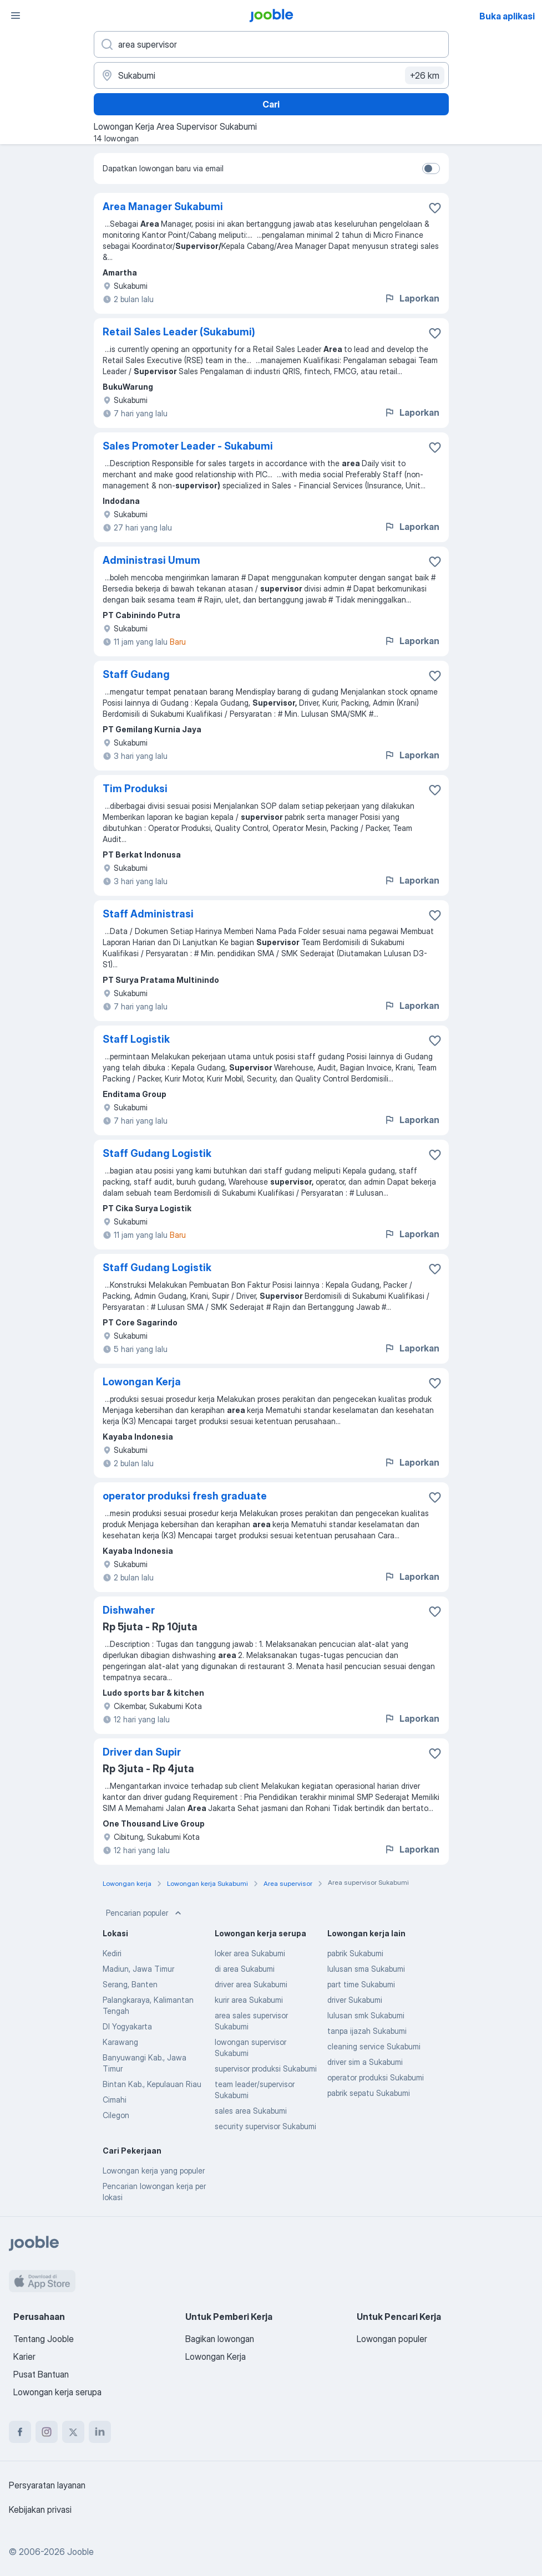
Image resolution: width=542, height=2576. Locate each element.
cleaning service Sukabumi (374, 2046)
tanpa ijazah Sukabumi (367, 2031)
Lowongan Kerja (142, 1382)
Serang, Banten (130, 1984)
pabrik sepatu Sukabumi (368, 2093)
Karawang (120, 2042)
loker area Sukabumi (250, 1953)
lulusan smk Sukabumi (365, 2015)
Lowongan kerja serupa (57, 2392)
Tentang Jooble (43, 2338)
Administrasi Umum (151, 560)
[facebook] (20, 2432)
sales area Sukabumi (251, 2110)
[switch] (431, 168)
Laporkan (411, 298)
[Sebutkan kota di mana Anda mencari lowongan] (271, 75)
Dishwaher (129, 1610)
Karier (24, 2356)
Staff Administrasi (148, 914)
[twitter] (73, 2432)
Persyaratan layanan (47, 2485)
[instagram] (47, 2432)
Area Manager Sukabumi (163, 206)
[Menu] (15, 15)
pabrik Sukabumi (355, 1953)
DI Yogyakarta (127, 2026)
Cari (271, 104)
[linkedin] (100, 2432)
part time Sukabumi (361, 1984)
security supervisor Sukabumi (265, 2126)
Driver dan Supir (142, 1752)
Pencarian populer (145, 1913)
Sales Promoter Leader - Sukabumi (188, 446)
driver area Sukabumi (251, 1984)
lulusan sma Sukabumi (366, 1968)
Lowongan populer (392, 2338)
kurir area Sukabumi (249, 1999)
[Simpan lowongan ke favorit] (435, 208)
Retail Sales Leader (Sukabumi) (179, 332)
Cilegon (116, 2115)
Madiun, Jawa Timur (138, 1968)
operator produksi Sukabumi (375, 2077)
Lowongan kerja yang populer (154, 2170)
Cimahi (114, 2099)
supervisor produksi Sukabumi (266, 2068)
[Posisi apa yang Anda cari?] (271, 44)
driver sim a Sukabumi (365, 2062)
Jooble (80, 2551)
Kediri (112, 1953)
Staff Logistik (136, 1039)
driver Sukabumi (354, 1999)
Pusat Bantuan (41, 2374)
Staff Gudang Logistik (157, 1153)
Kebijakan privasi (40, 2509)
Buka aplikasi (507, 16)
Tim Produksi (135, 788)
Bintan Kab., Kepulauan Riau (152, 2084)
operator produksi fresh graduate (185, 1496)
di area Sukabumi (245, 1968)
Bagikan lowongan (219, 2338)
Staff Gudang (136, 674)
